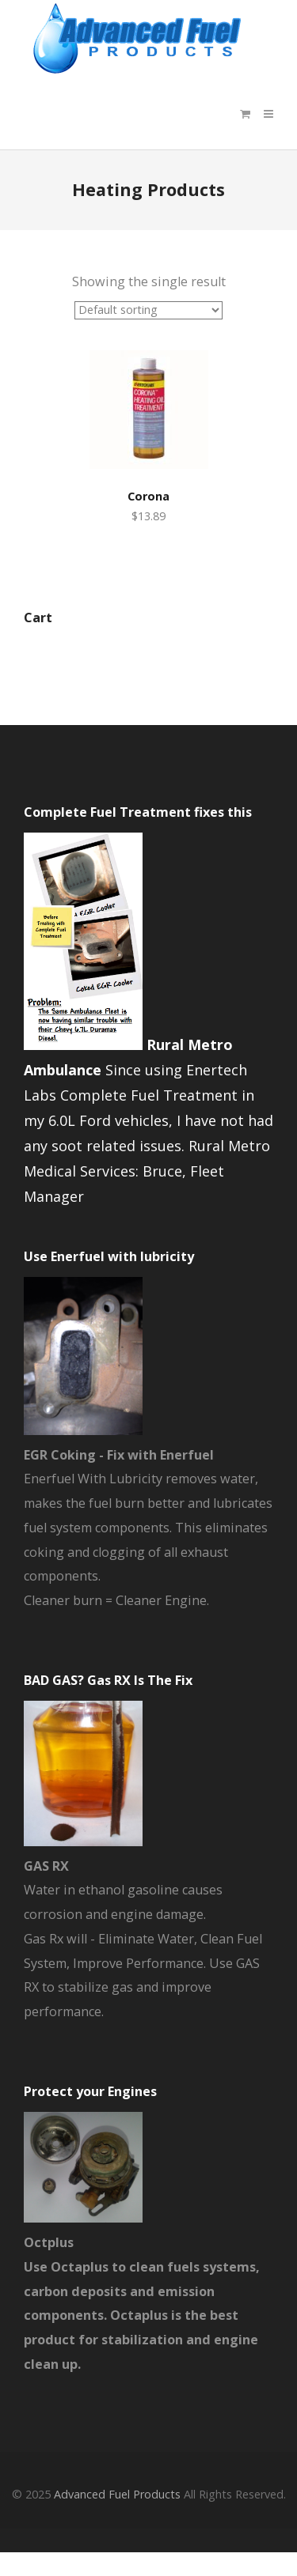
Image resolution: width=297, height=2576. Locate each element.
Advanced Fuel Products (117, 2494)
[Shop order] (148, 310)
